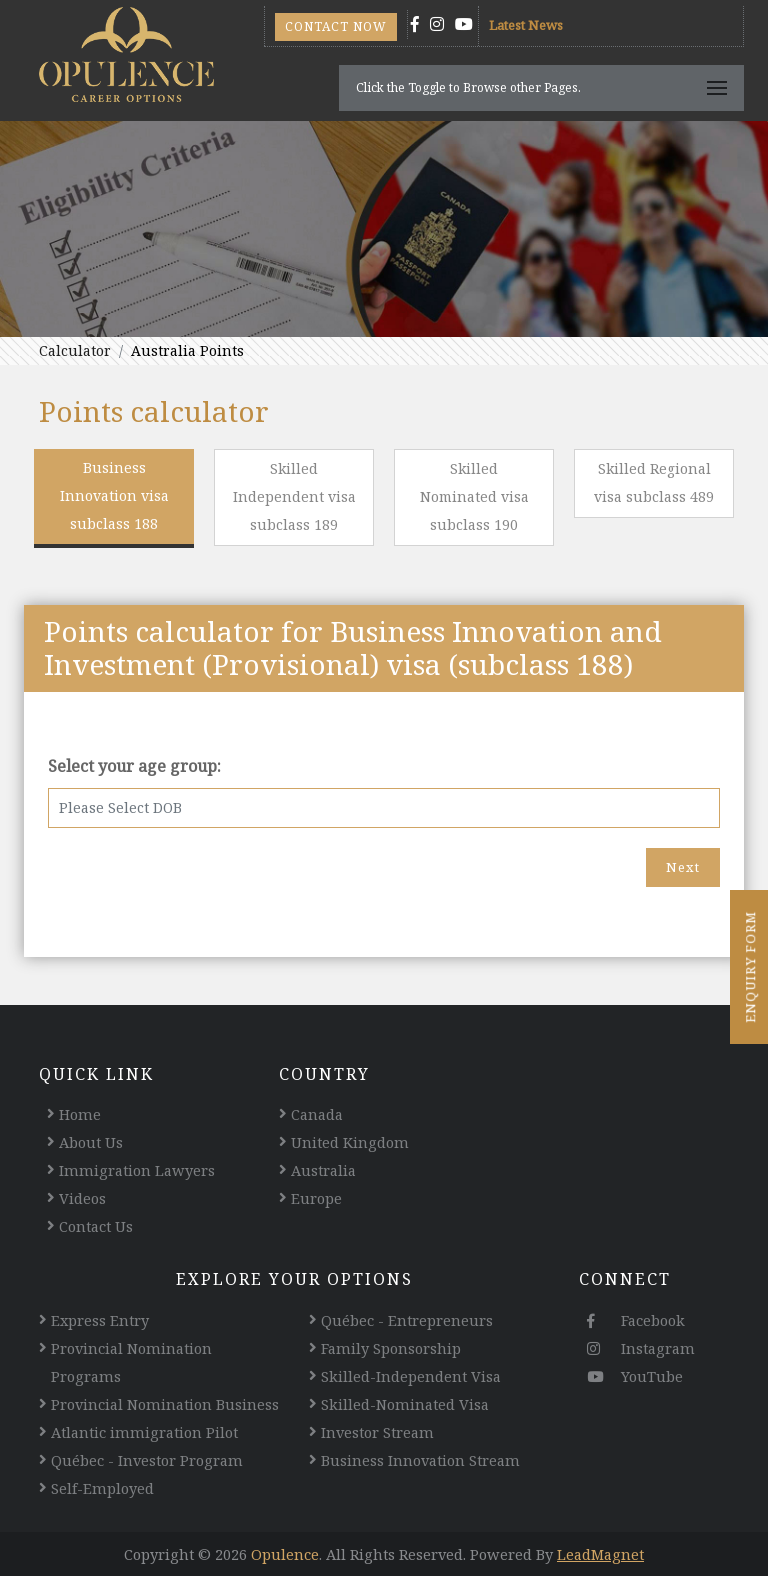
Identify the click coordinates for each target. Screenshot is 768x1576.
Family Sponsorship (391, 1348)
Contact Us (96, 1226)
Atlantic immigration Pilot (144, 1432)
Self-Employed (102, 1488)
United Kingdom (350, 1142)
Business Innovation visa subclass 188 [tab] (114, 495)
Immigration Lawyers (137, 1170)
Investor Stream (377, 1432)
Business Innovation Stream (420, 1460)
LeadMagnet (600, 1554)
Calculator (75, 350)
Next (683, 867)
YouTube (635, 1376)
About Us (91, 1142)
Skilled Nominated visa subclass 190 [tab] (474, 496)
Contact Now (336, 26)
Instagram (641, 1348)
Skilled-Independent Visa (411, 1376)
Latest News (526, 25)
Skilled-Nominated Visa (405, 1404)
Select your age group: (134, 766)
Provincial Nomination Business (165, 1404)
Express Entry (100, 1320)
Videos (82, 1198)
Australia (323, 1170)
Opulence (285, 1554)
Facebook (636, 1320)
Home (80, 1114)
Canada (317, 1114)
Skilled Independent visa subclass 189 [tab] (294, 496)
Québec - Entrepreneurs (407, 1320)
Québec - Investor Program (147, 1460)
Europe (316, 1198)
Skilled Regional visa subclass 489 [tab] (654, 482)
